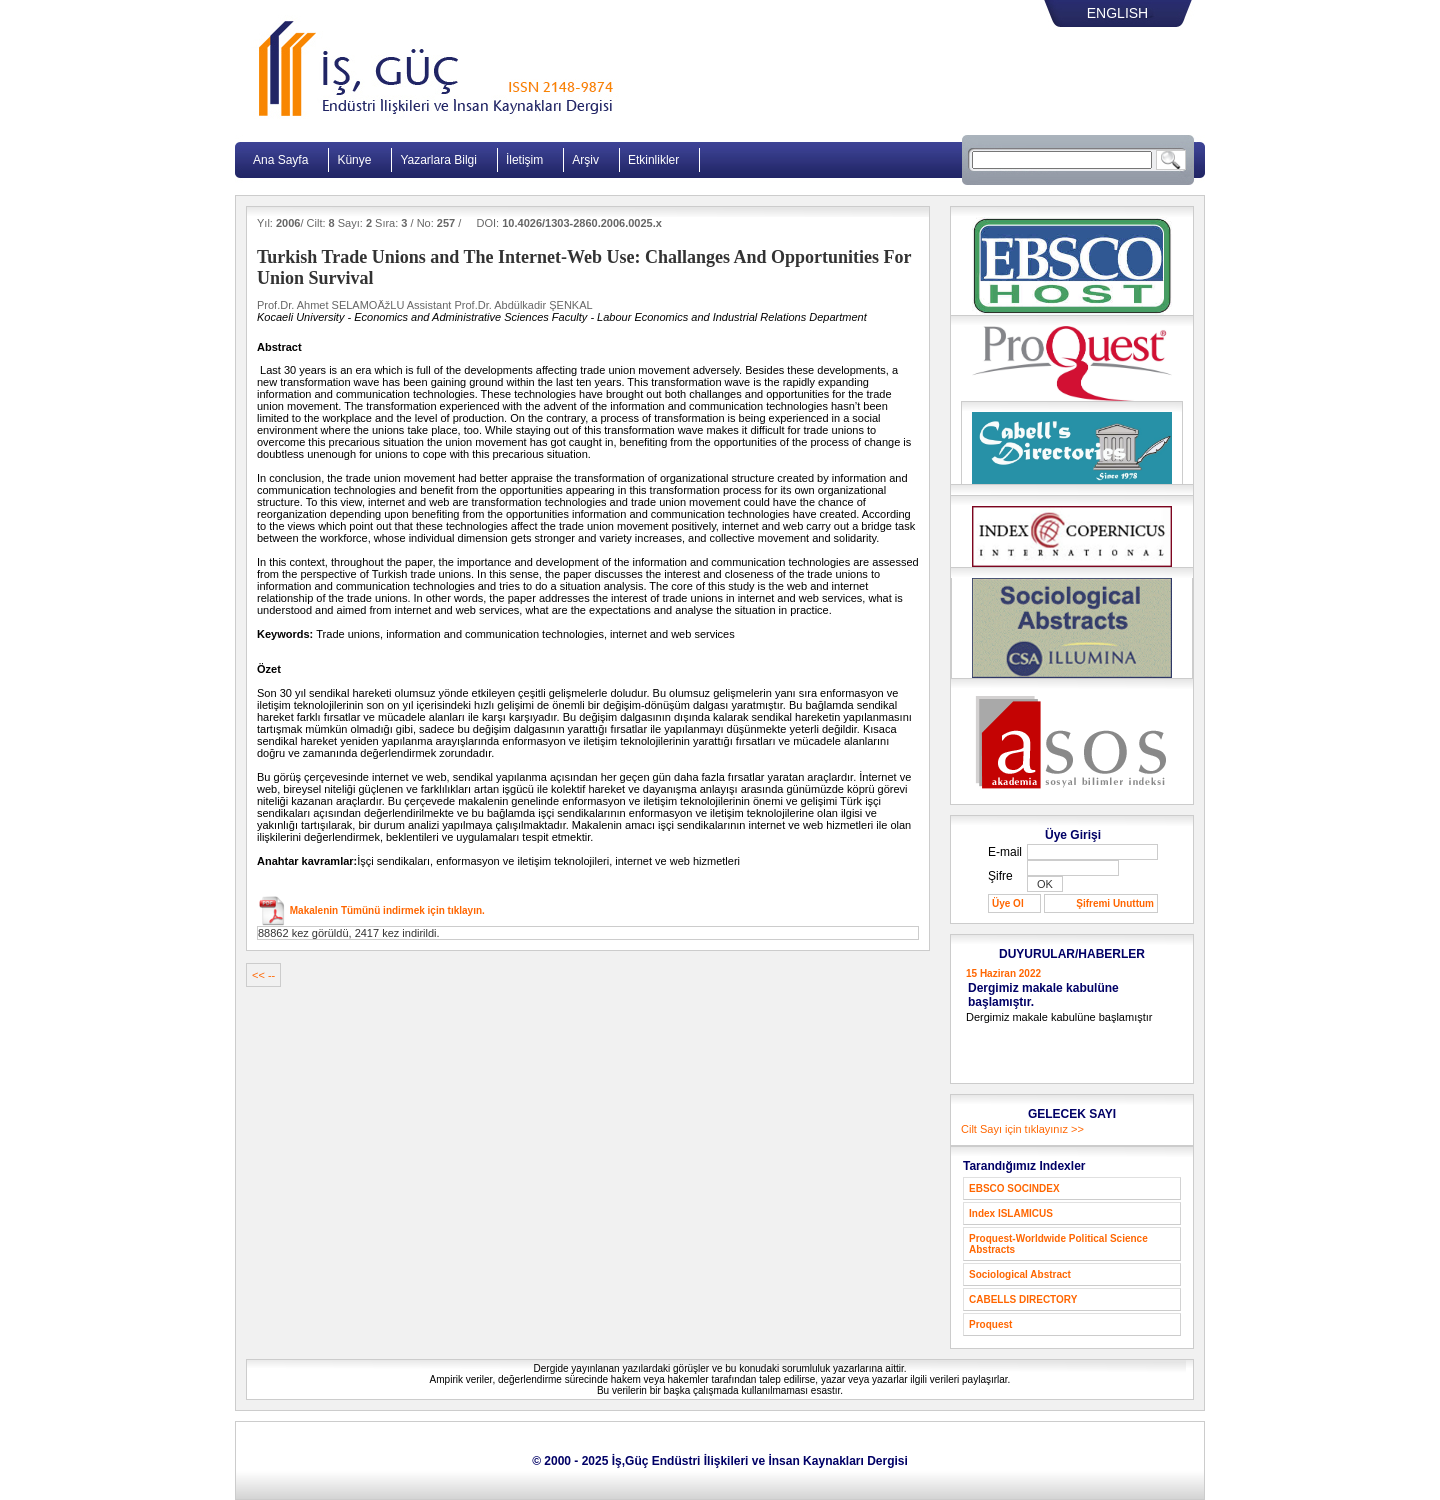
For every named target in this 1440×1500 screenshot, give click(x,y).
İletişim (524, 160)
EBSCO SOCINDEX (1014, 1188)
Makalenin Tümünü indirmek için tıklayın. (386, 910)
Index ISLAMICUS (1011, 1213)
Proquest (990, 1324)
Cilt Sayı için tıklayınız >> (1022, 1129)
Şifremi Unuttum (1115, 903)
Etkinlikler (653, 160)
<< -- (263, 975)
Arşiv (585, 160)
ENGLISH (1117, 13)
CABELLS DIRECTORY (1023, 1299)
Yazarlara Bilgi (438, 160)
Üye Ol (1008, 903)
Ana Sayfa (280, 160)
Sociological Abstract (1020, 1274)
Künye (354, 160)
